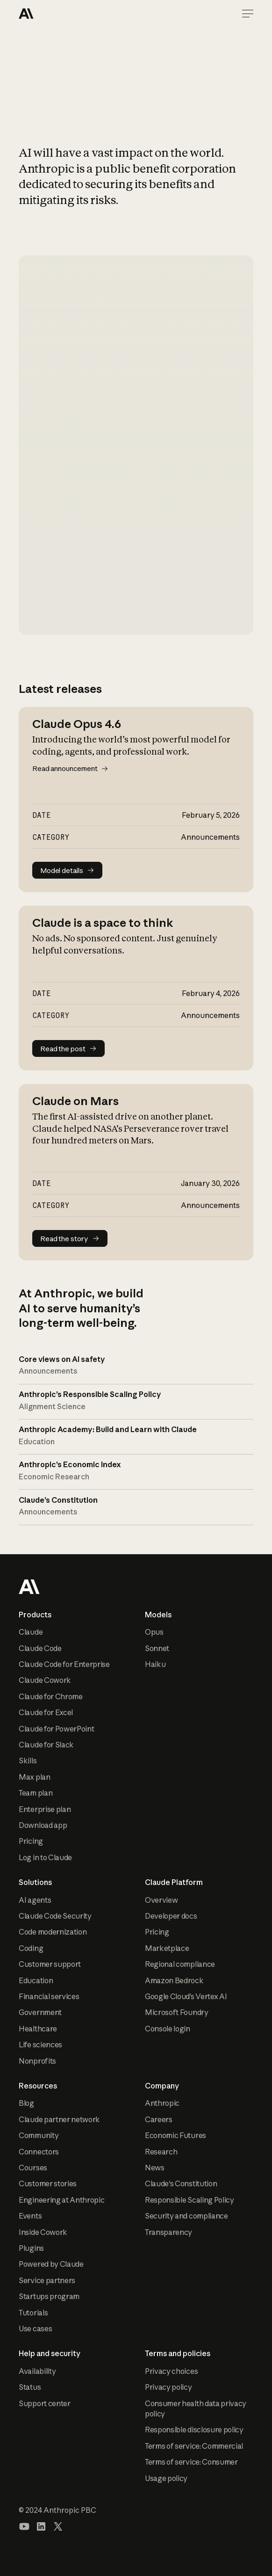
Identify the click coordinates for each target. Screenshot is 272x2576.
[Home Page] (52, 13)
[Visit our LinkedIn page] (41, 2526)
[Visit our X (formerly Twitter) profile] (58, 2526)
